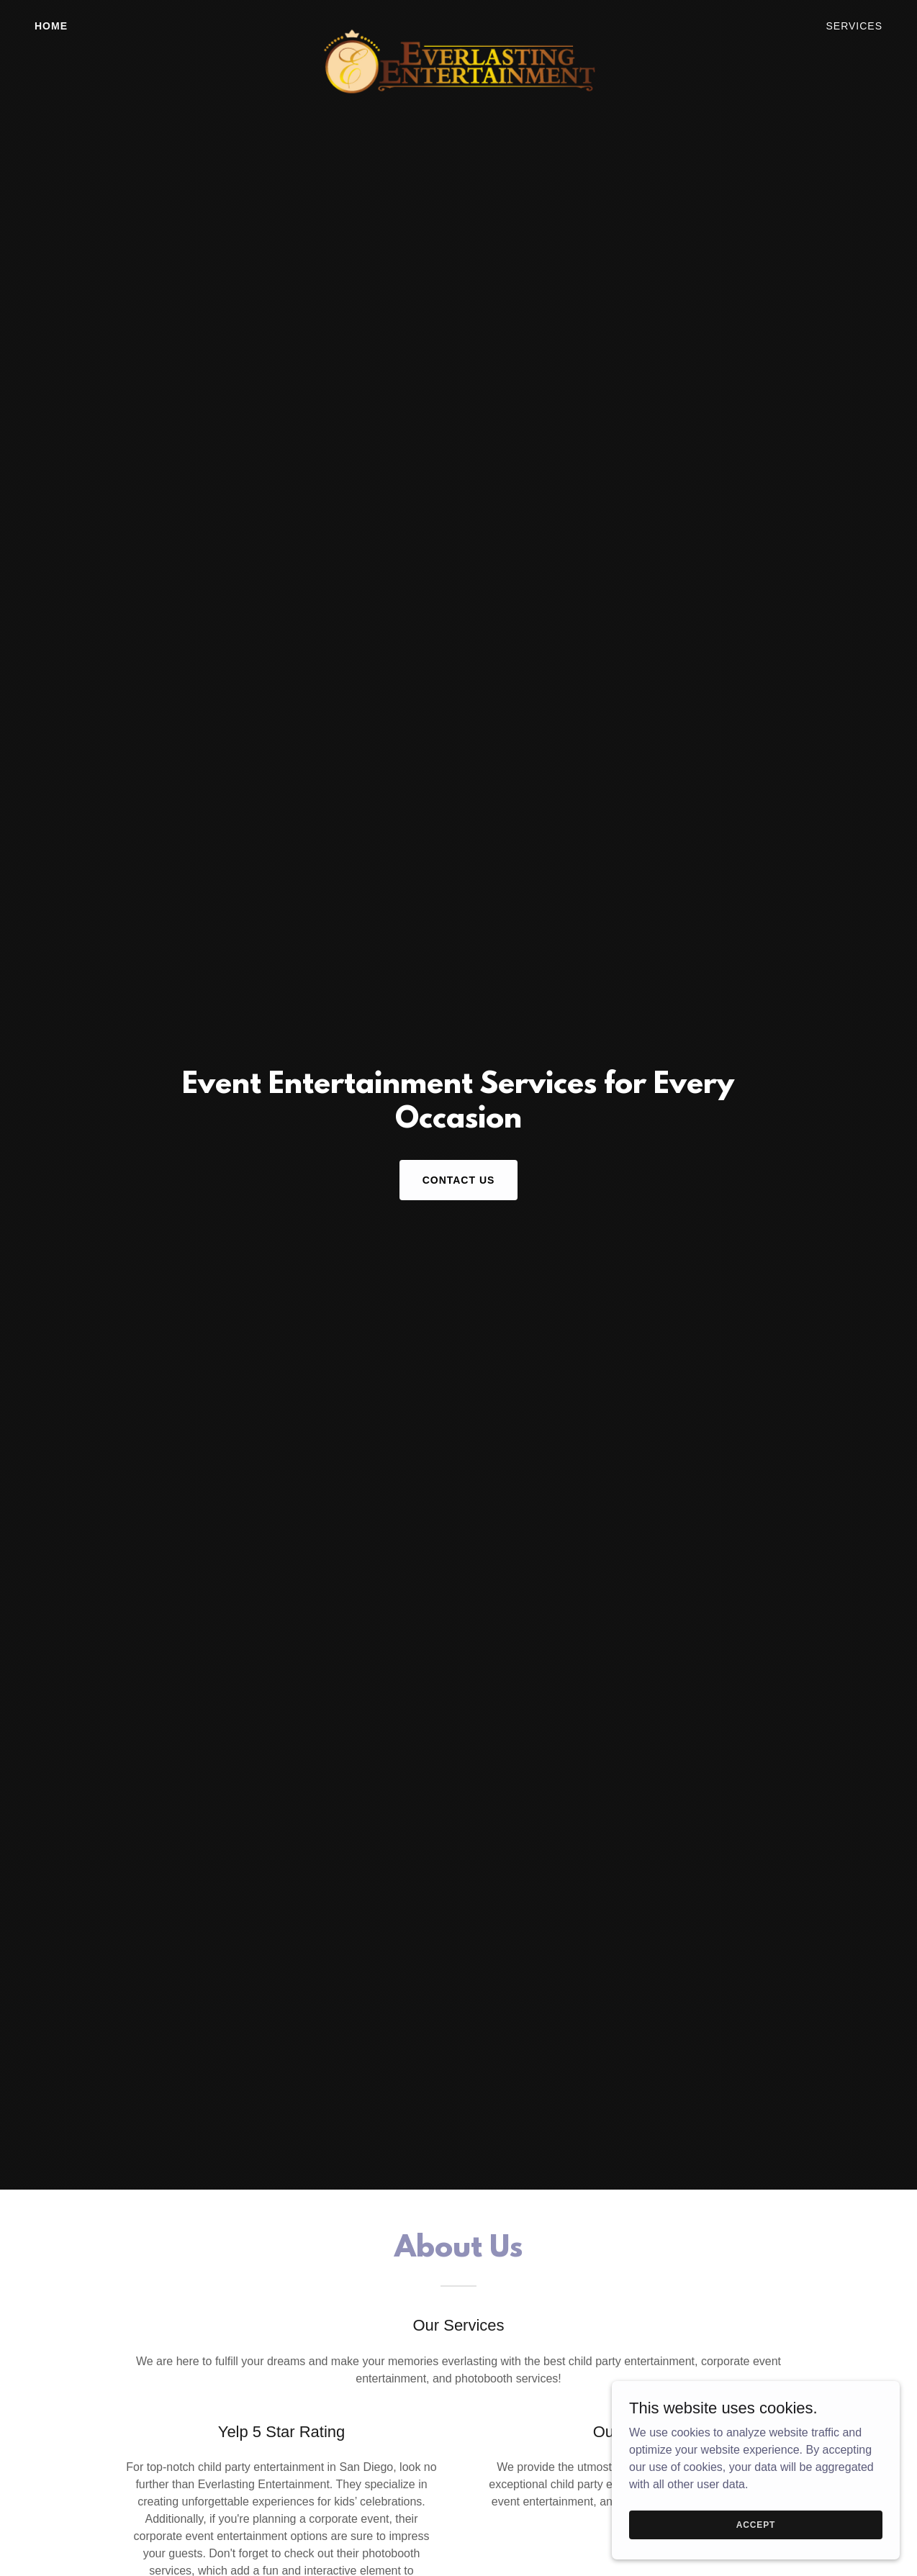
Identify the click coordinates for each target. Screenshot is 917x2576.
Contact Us (459, 1180)
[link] (458, 23)
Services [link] (854, 26)
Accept (755, 2524)
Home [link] (51, 26)
